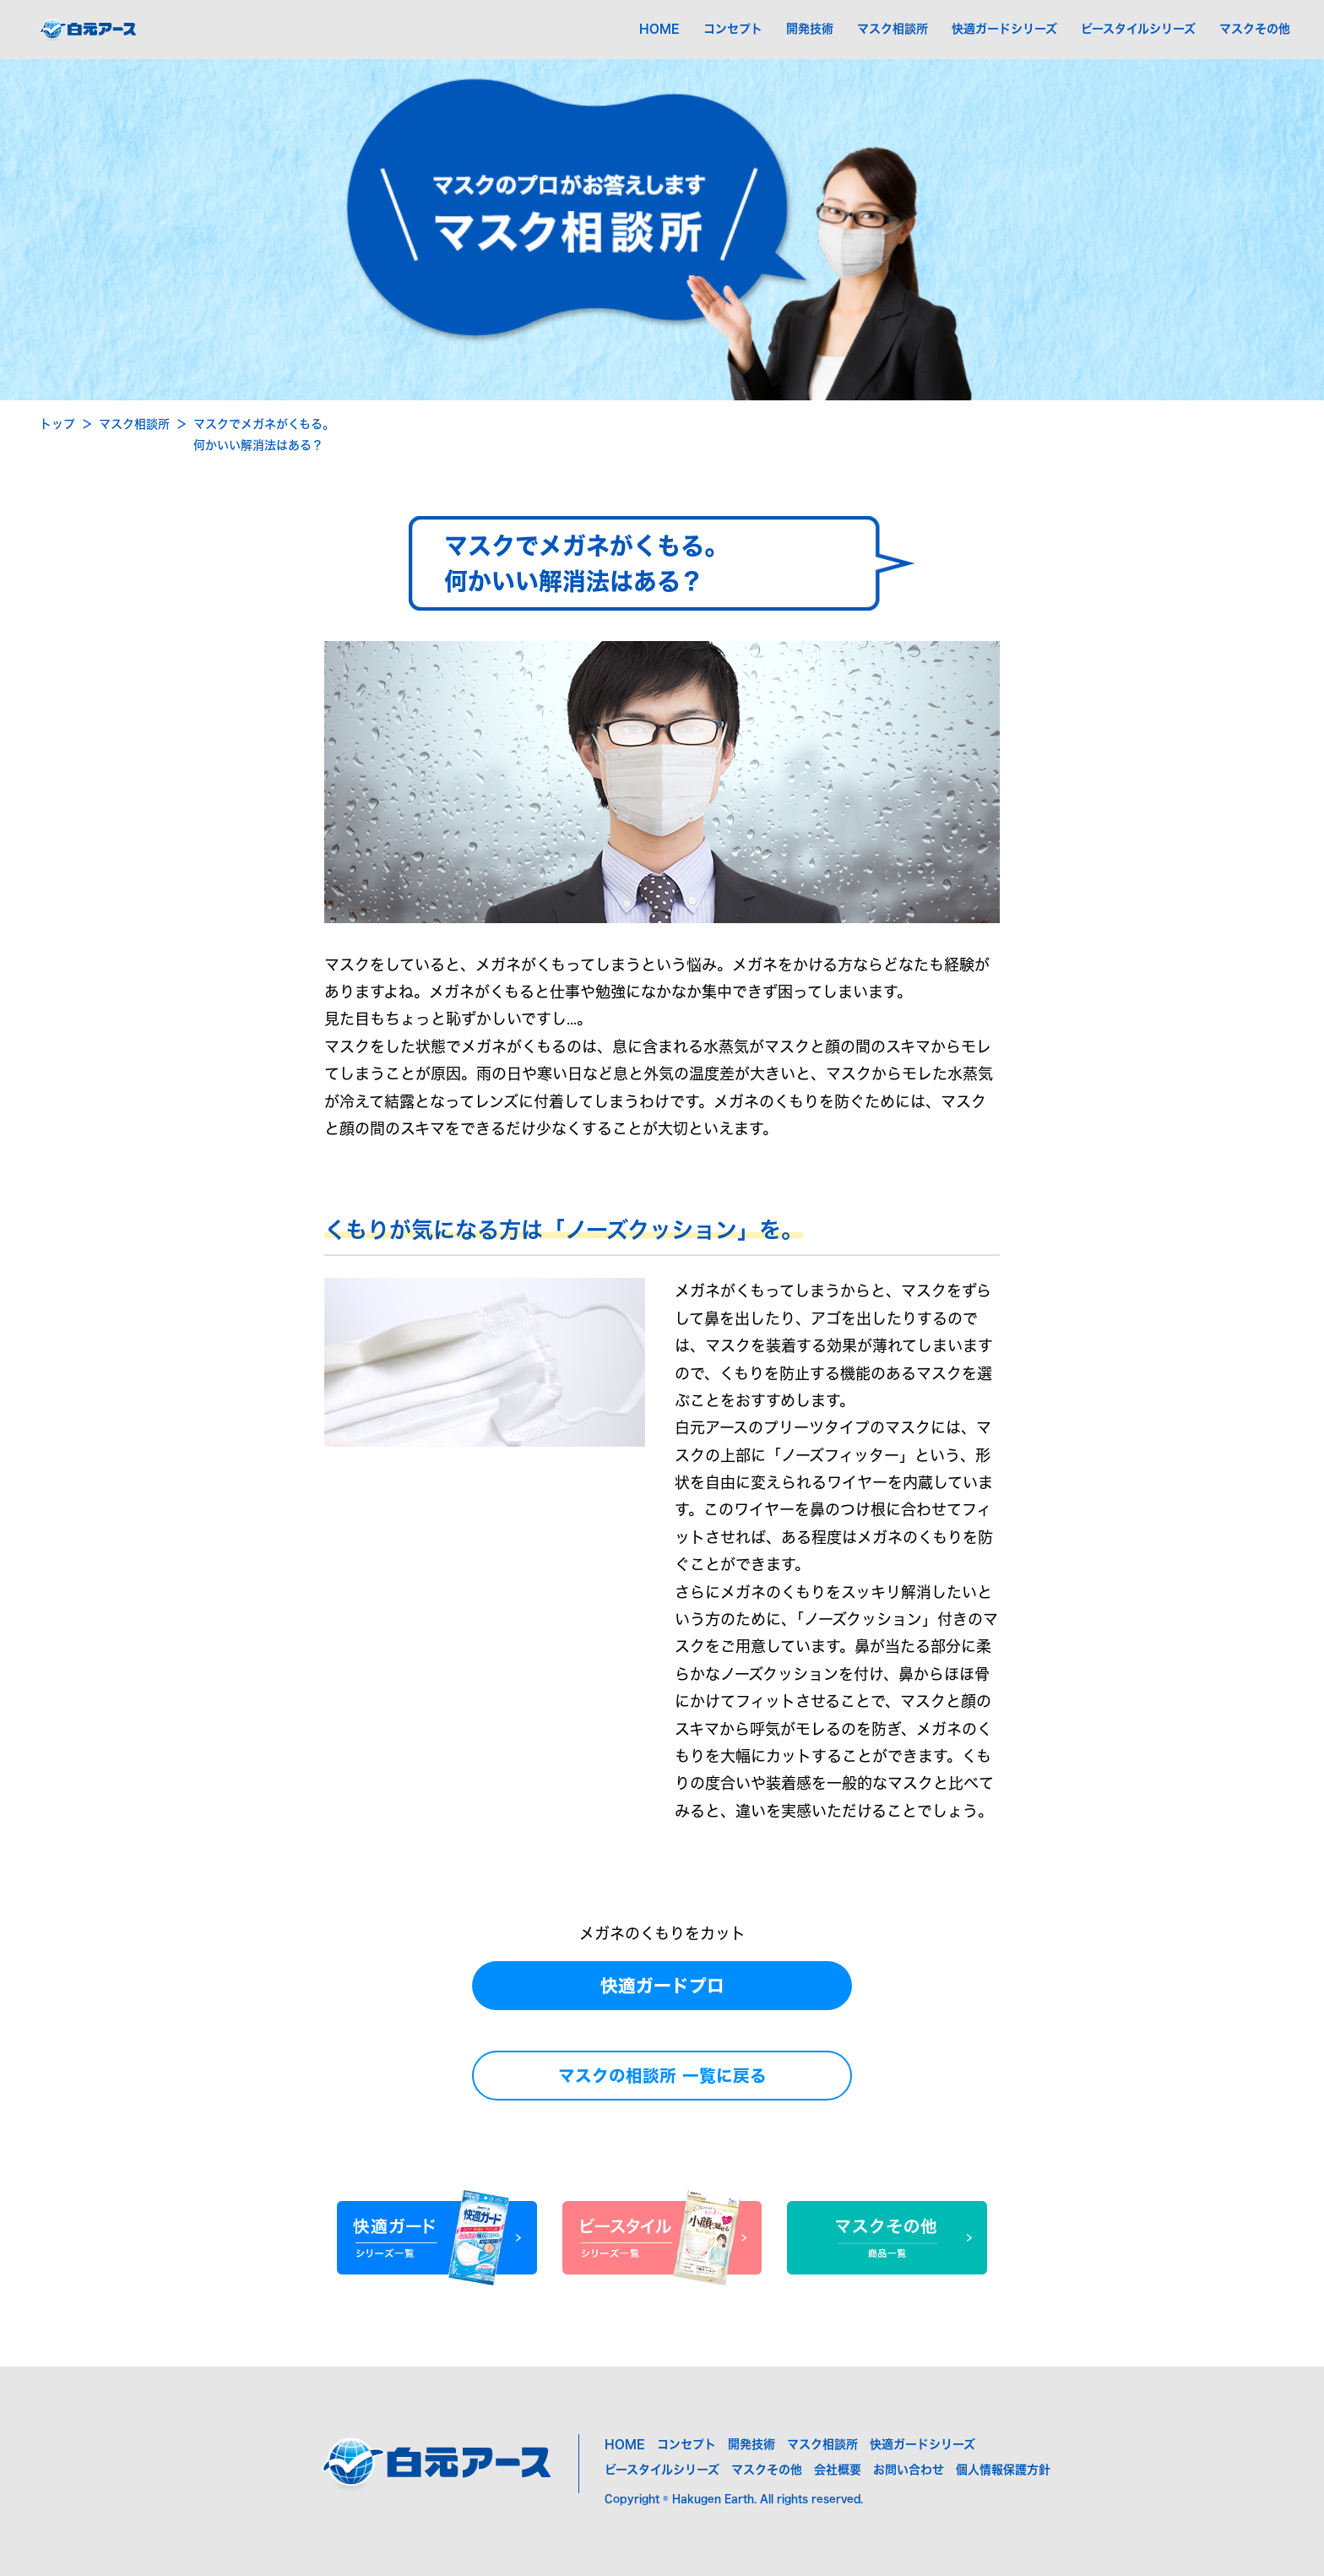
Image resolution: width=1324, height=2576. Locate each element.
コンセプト (732, 29)
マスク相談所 (892, 29)
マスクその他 (1254, 29)
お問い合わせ (908, 2469)
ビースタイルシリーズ (1138, 29)
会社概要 (837, 2469)
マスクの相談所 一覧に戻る (662, 2076)
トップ (57, 424)
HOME (659, 29)
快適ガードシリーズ (1004, 29)
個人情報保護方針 (1003, 2469)
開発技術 (809, 29)
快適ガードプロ (662, 1985)
